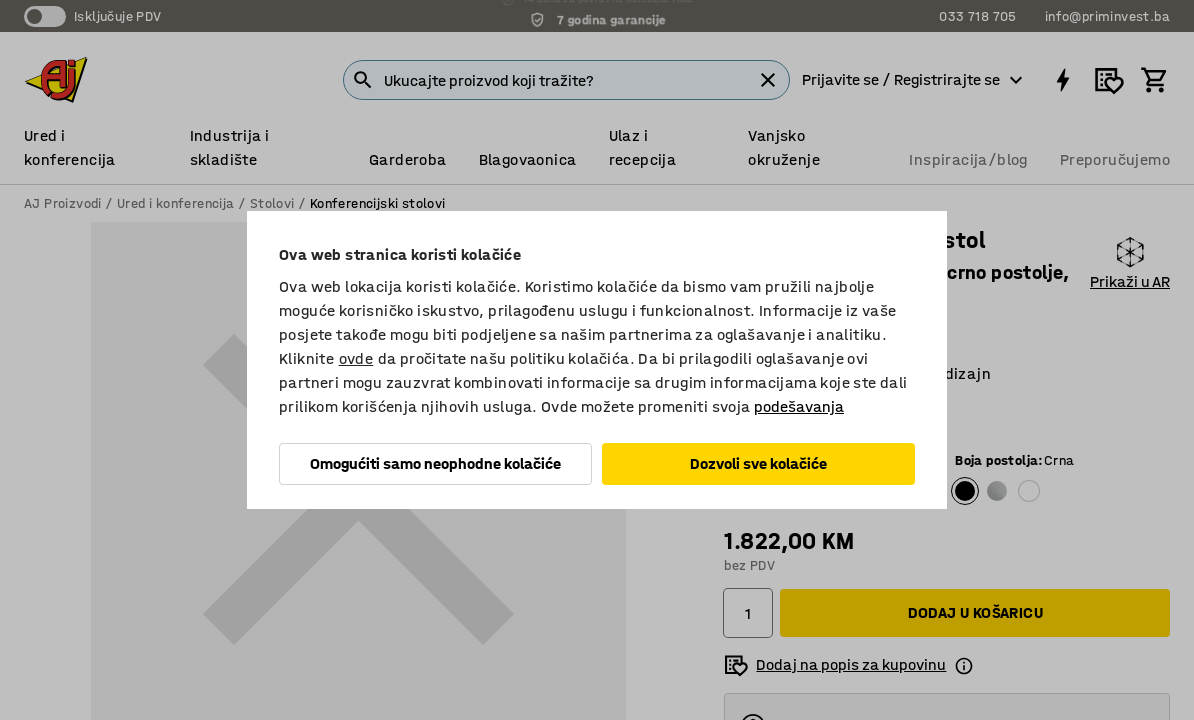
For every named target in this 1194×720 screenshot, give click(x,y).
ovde (356, 358)
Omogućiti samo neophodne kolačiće (435, 463)
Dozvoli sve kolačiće (758, 463)
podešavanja (799, 406)
